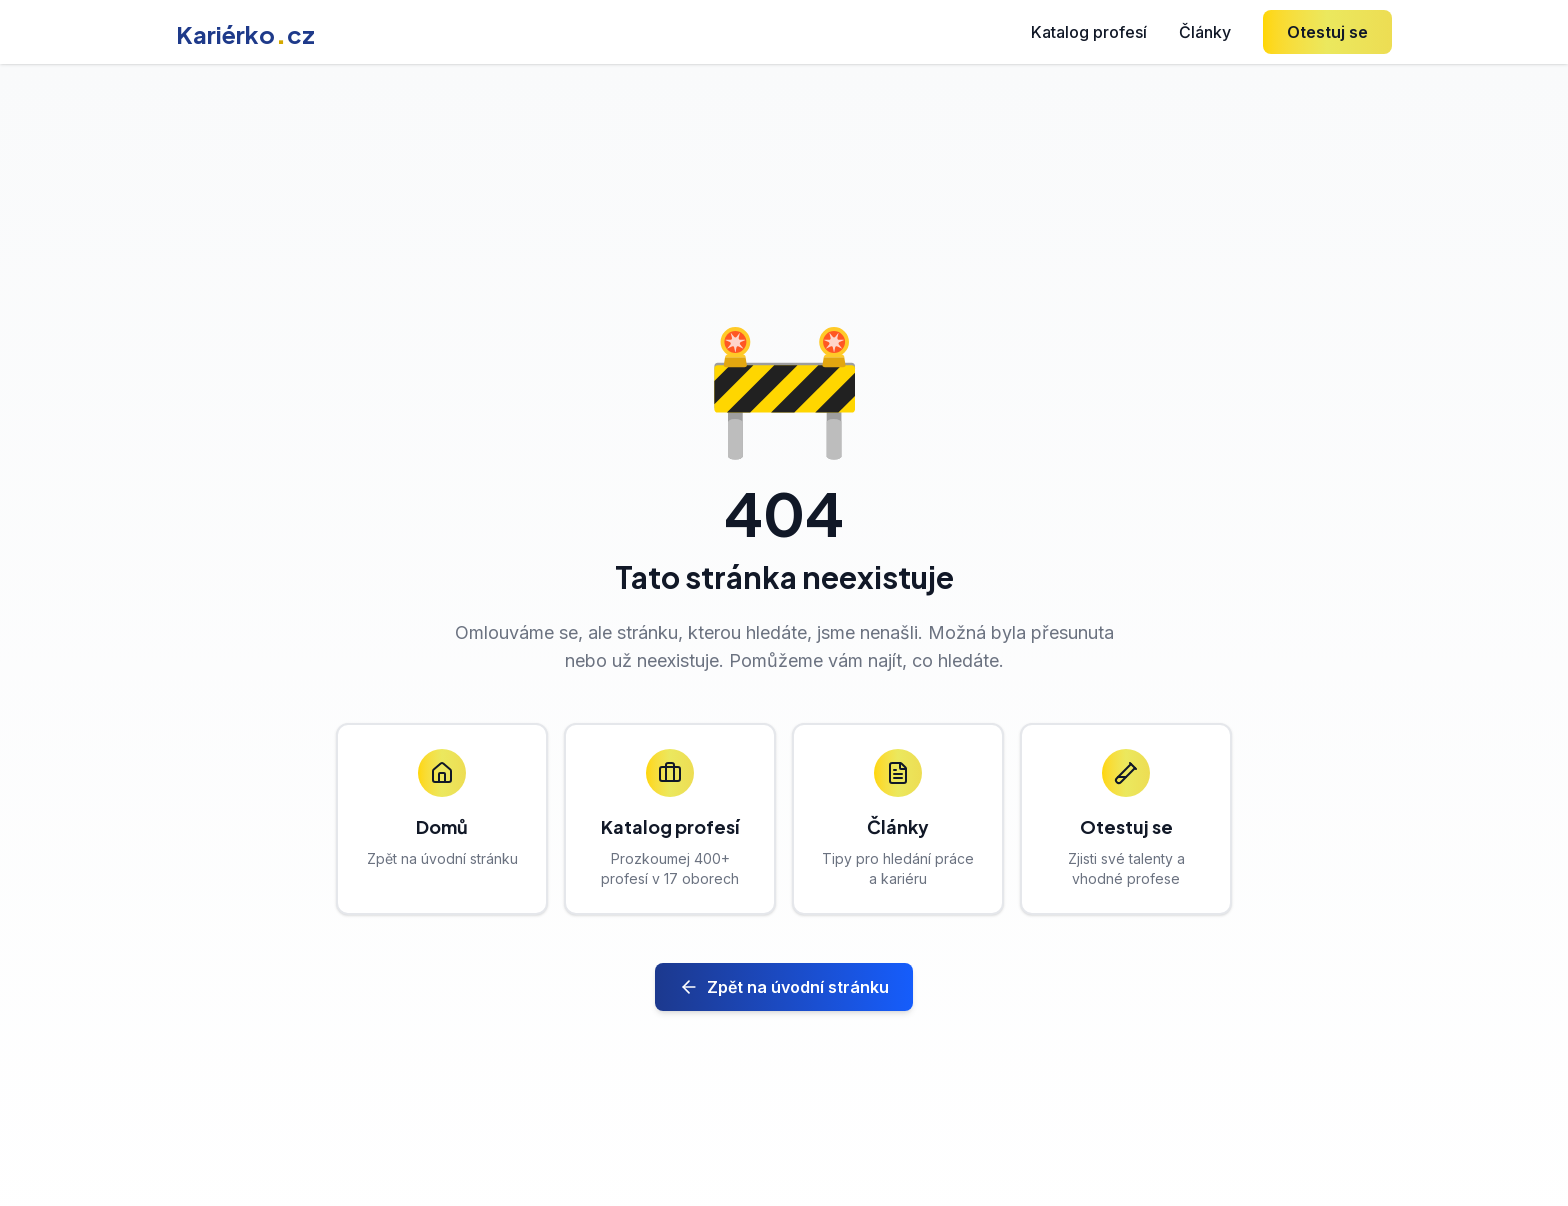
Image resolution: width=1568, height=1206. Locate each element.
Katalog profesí (1089, 32)
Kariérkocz (245, 34)
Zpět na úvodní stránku (784, 987)
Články (1205, 32)
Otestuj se (1327, 32)
